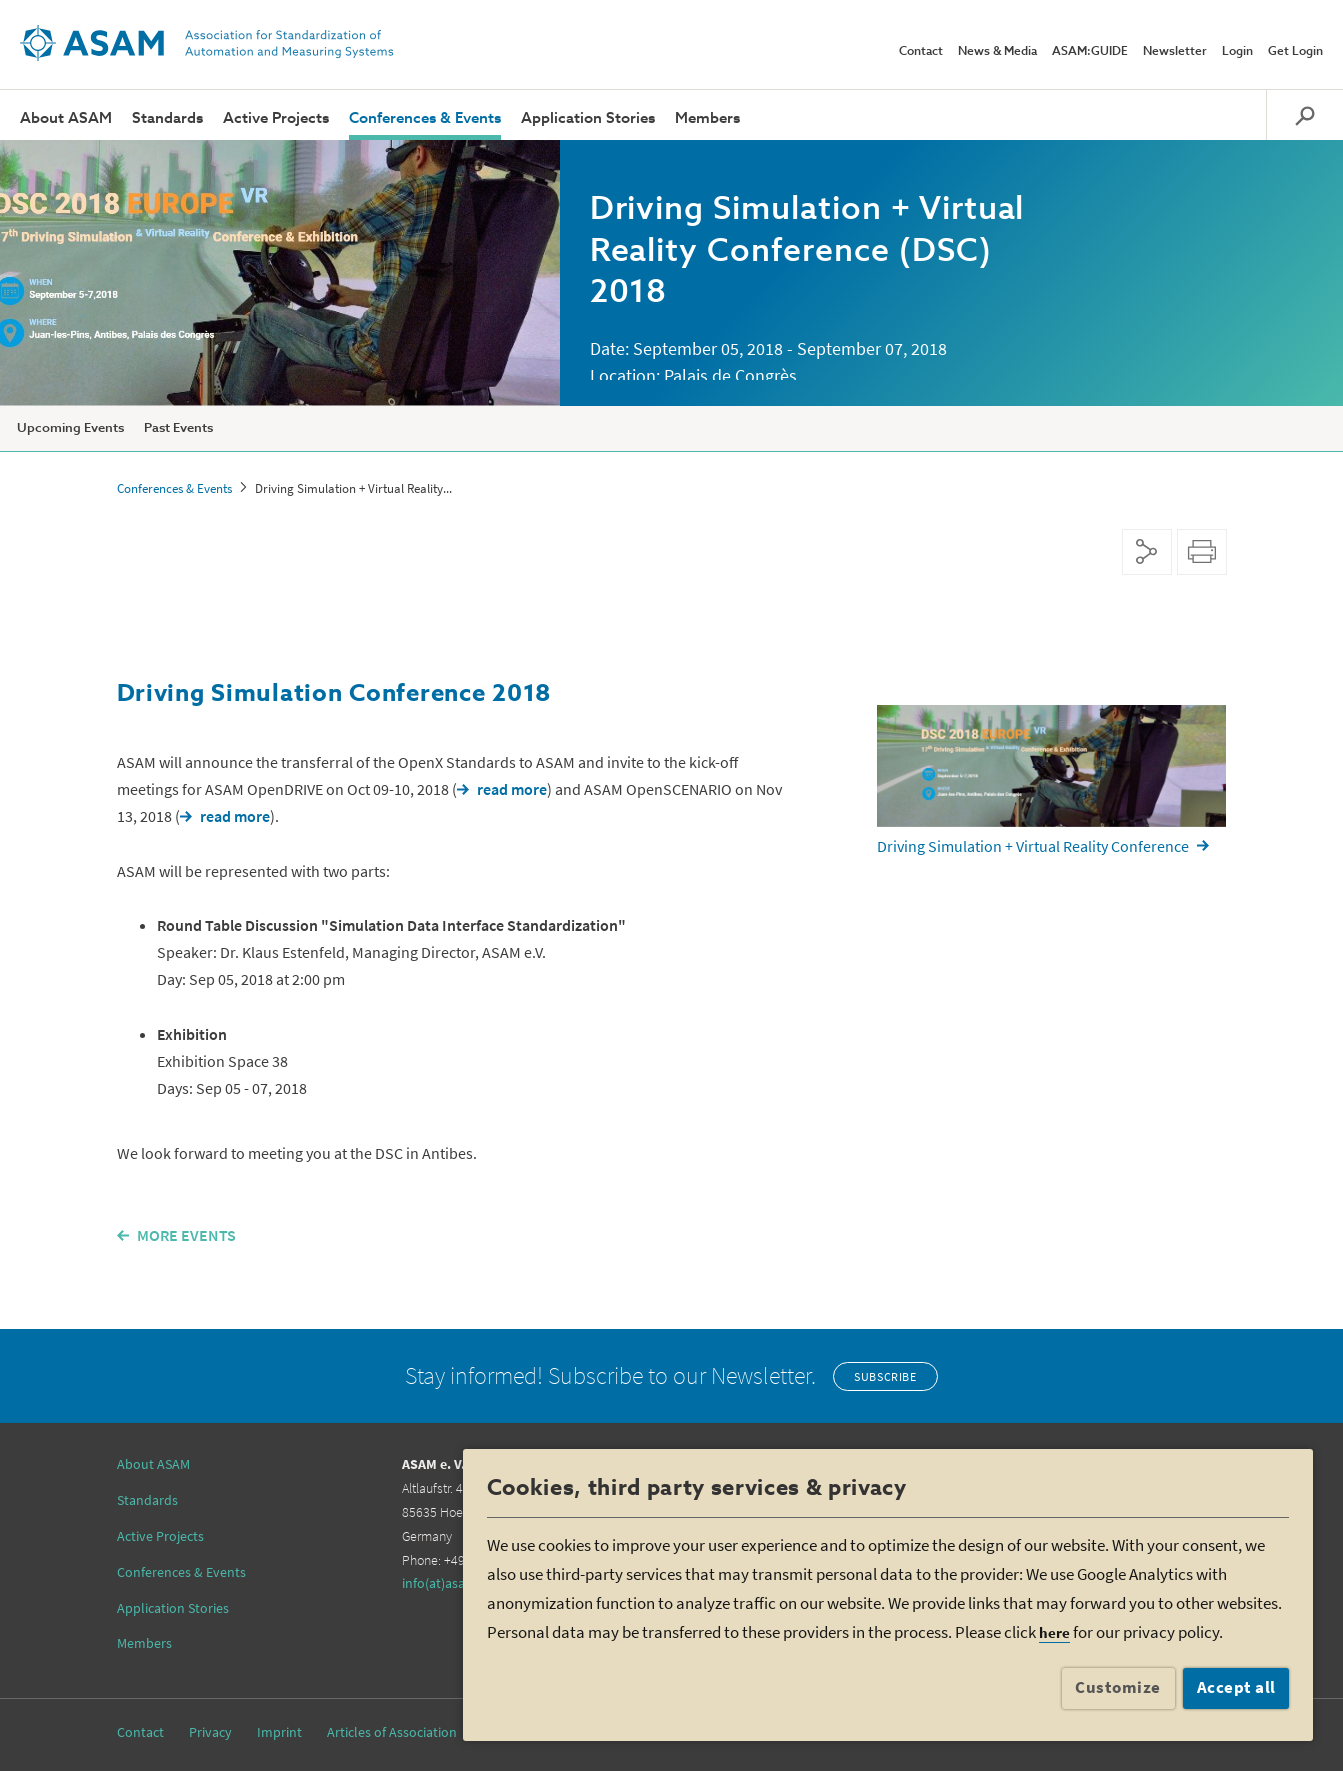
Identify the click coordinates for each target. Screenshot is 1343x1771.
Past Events (178, 428)
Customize (1118, 1687)
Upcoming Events (70, 428)
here (1054, 1632)
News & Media (997, 52)
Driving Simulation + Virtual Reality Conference (1033, 846)
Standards (167, 118)
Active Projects (276, 118)
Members (707, 118)
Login (1237, 52)
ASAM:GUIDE (1090, 52)
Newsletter (1175, 52)
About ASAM (66, 118)
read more (512, 789)
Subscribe (885, 1376)
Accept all (1236, 1687)
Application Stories (588, 118)
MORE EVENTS (186, 1235)
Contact (921, 52)
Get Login (1295, 52)
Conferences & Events (425, 118)
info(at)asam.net (451, 1583)
